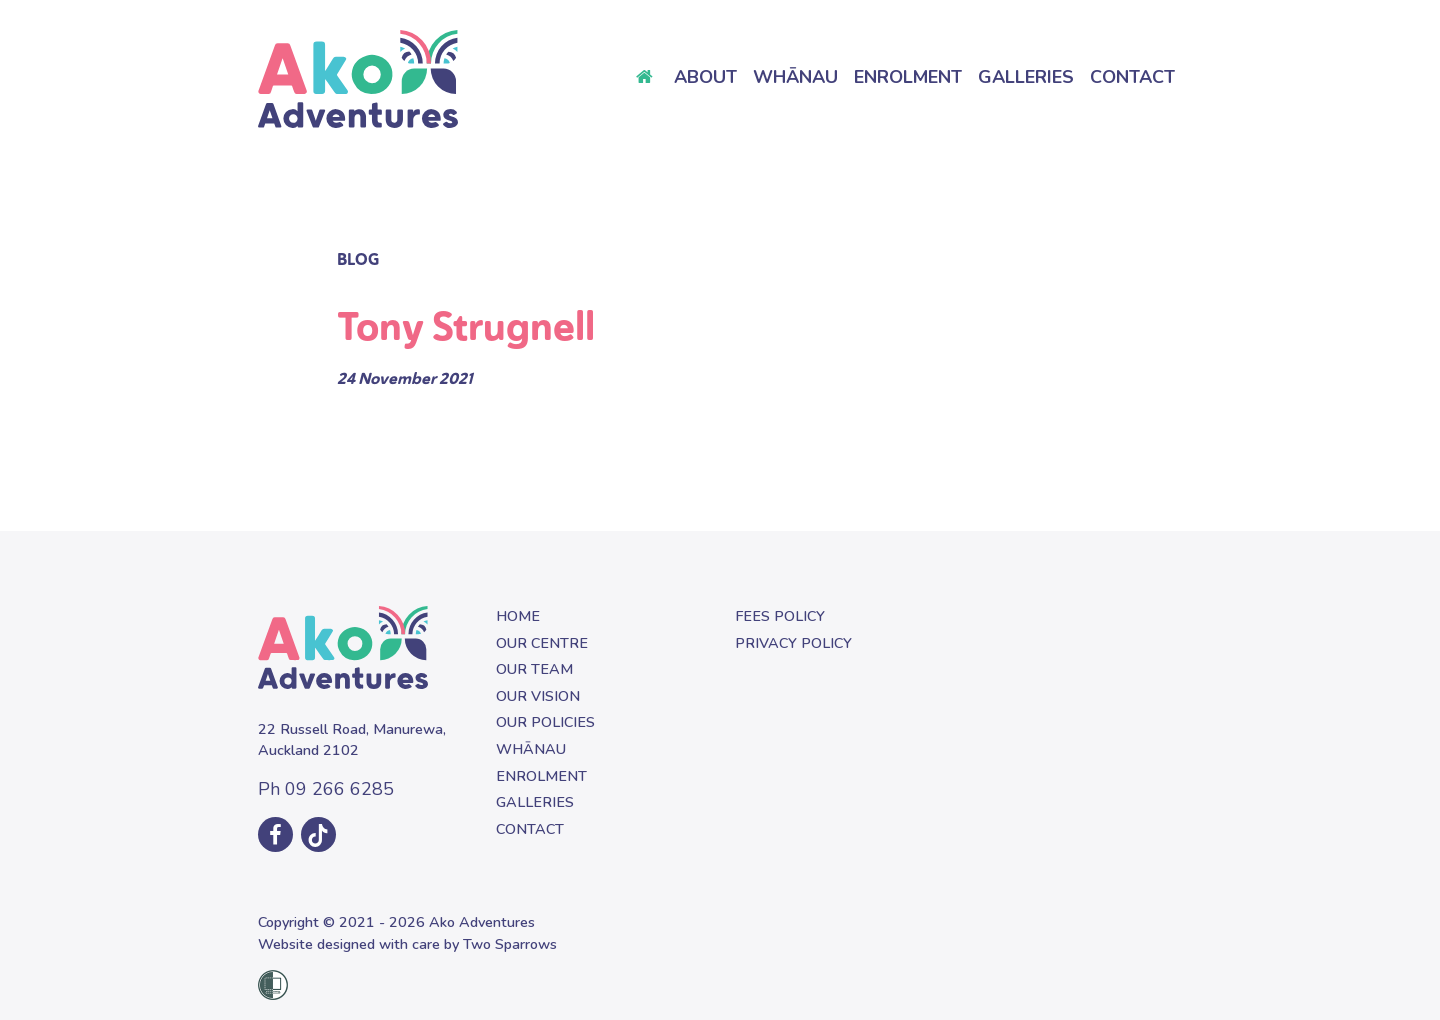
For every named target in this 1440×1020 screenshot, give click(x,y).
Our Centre (542, 643)
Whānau (795, 77)
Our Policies (545, 722)
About (705, 77)
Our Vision (538, 696)
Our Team (534, 669)
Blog (358, 259)
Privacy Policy (793, 643)
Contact (1132, 77)
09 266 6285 (326, 789)
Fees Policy (780, 616)
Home (518, 616)
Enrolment (908, 77)
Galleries (1026, 77)
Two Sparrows (510, 944)
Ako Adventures (482, 922)
